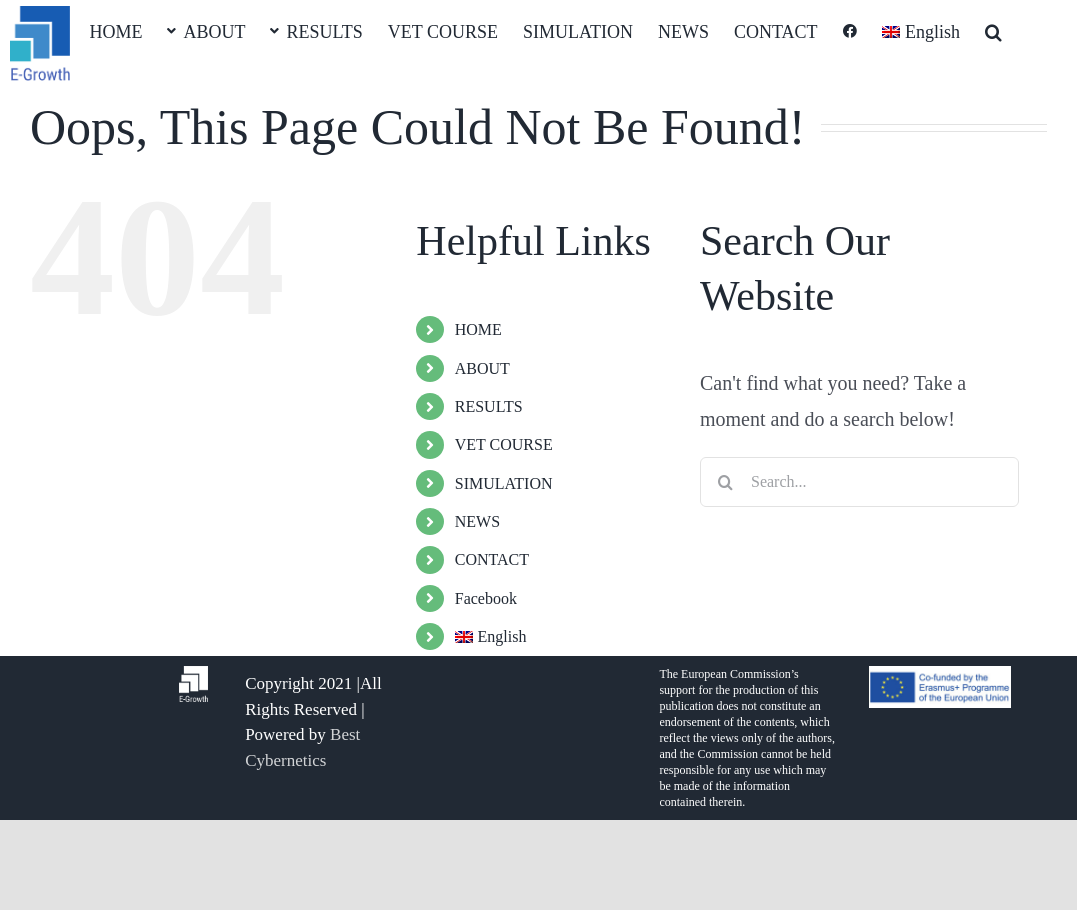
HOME (478, 329)
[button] (993, 30)
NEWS (477, 521)
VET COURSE (504, 444)
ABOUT (482, 368)
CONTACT (492, 559)
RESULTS (489, 406)
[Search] (725, 482)
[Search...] (859, 482)
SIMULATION (504, 483)
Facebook (486, 598)
